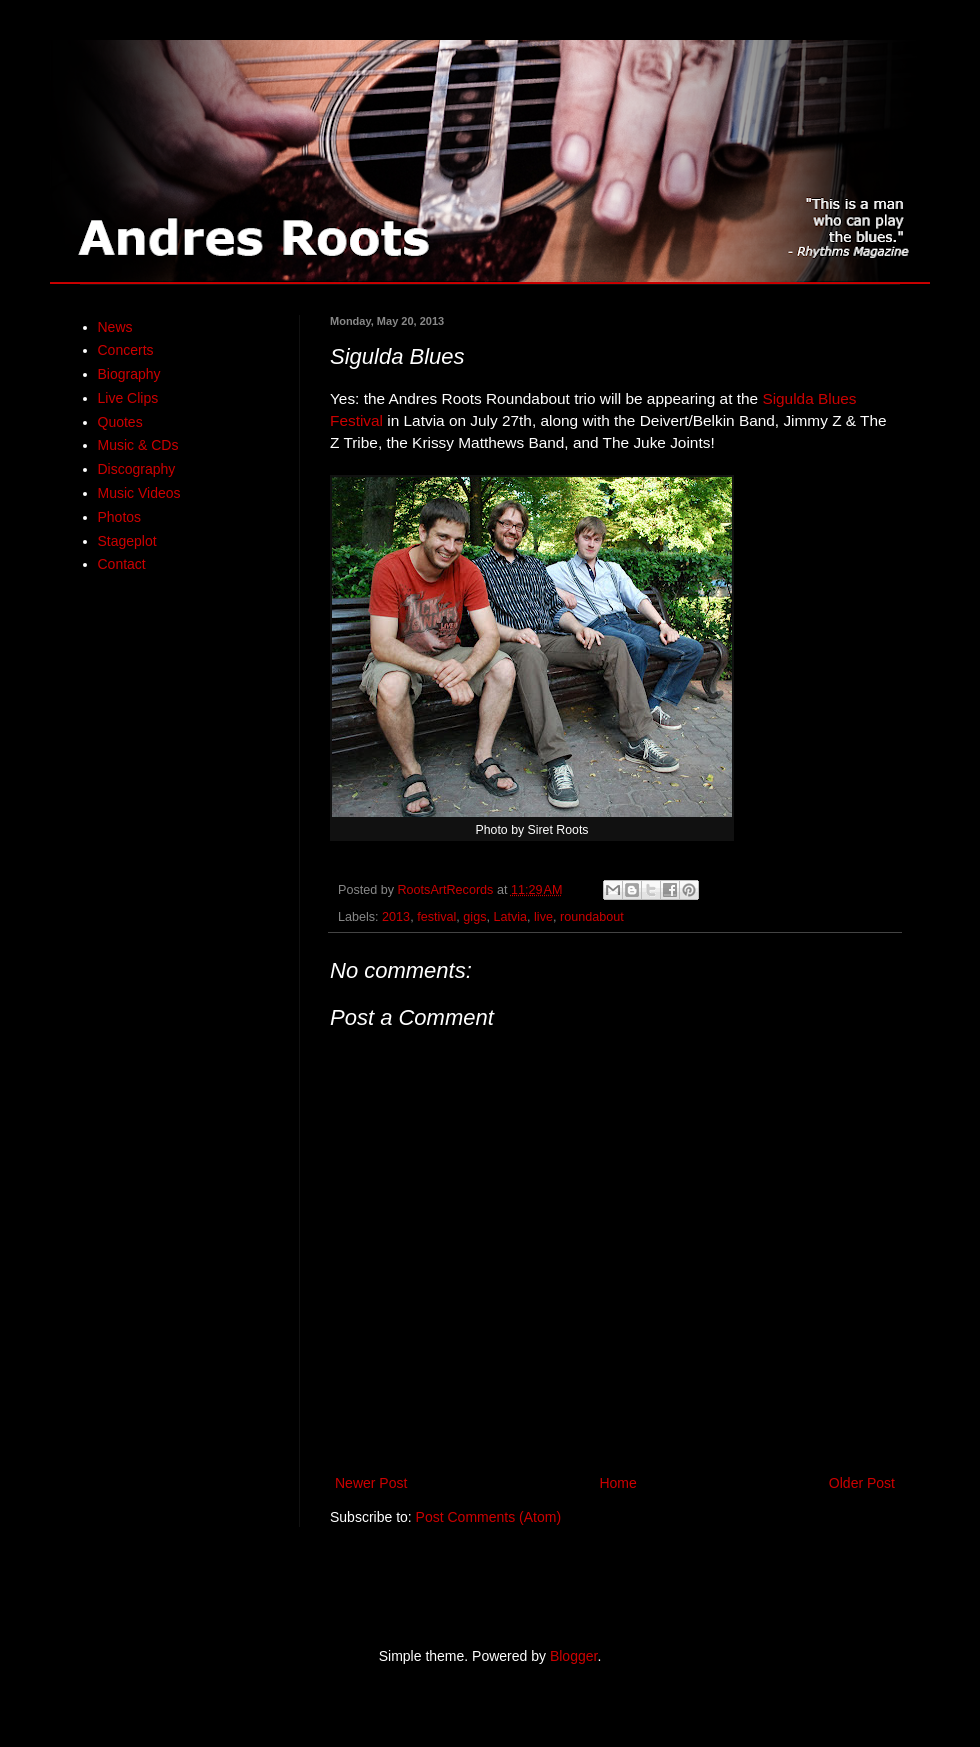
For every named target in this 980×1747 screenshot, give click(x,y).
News (115, 327)
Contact (122, 564)
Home (617, 1483)
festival (436, 917)
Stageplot (127, 541)
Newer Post (371, 1483)
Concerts (126, 350)
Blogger (573, 1656)
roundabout (592, 917)
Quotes (120, 422)
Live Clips (128, 398)
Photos (120, 517)
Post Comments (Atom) (488, 1517)
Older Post (862, 1483)
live (543, 917)
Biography (129, 374)
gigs (474, 917)
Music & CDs (138, 445)
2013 (396, 917)
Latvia (510, 917)
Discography (137, 469)
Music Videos (139, 493)
